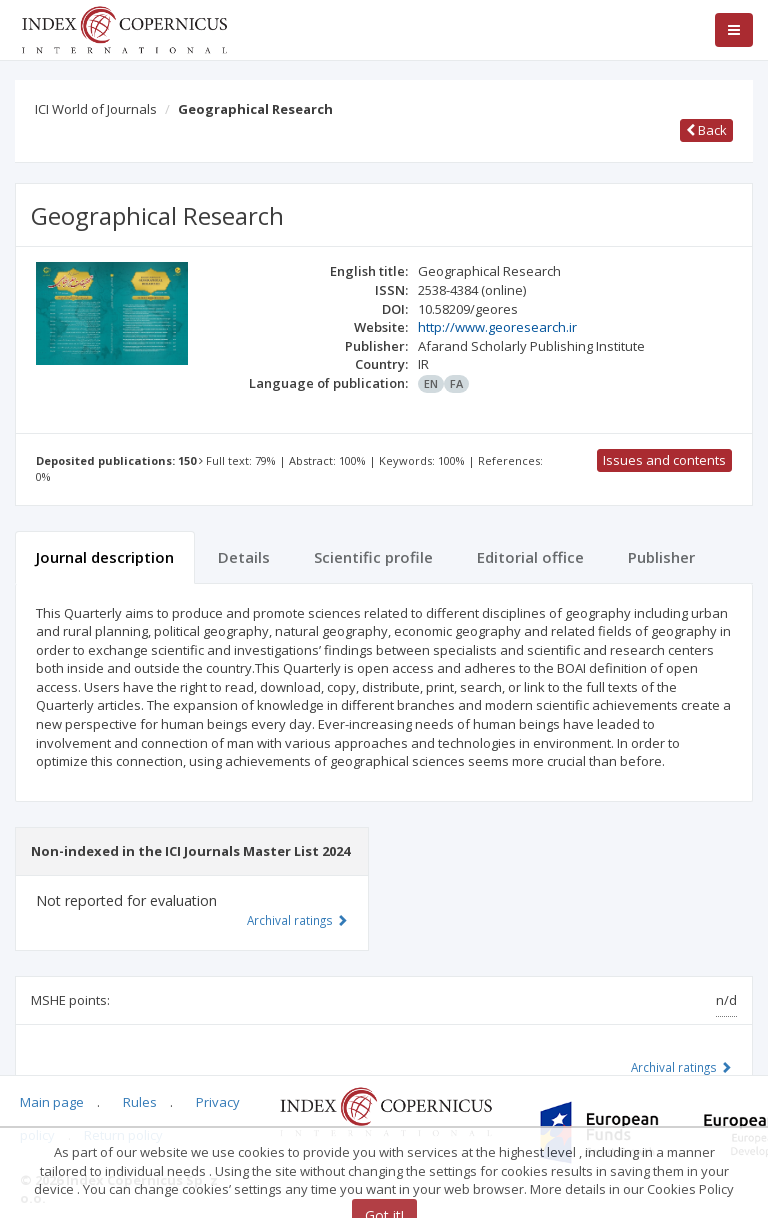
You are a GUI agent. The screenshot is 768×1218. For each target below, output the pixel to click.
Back (706, 130)
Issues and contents (664, 460)
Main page (52, 1102)
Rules (140, 1102)
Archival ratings (681, 1067)
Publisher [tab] (661, 557)
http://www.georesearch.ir (497, 327)
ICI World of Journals (96, 109)
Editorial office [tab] (530, 557)
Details (244, 557)
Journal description (105, 557)
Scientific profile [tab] (373, 557)
